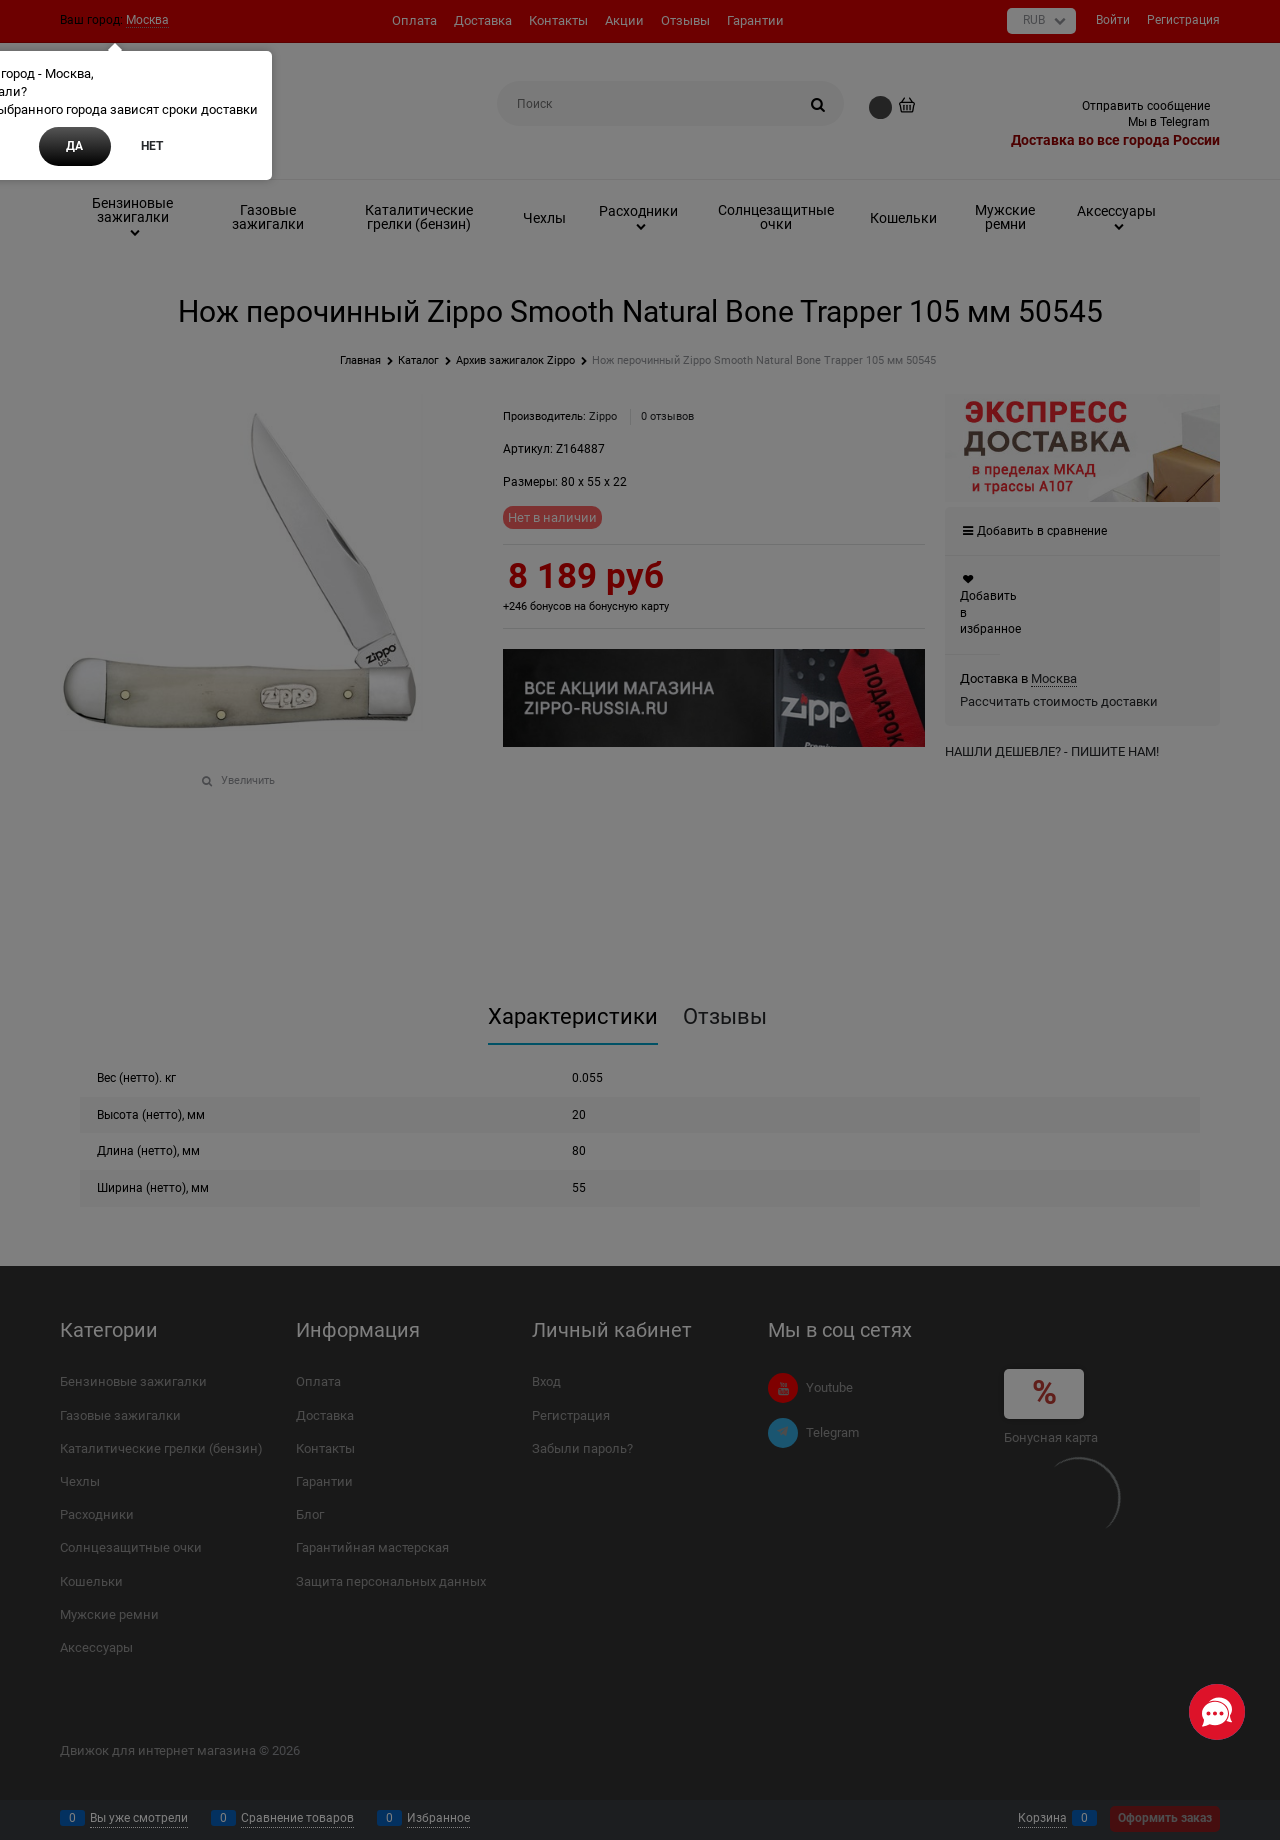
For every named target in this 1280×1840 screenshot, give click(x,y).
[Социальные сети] (1217, 1712)
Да (74, 146)
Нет (152, 146)
